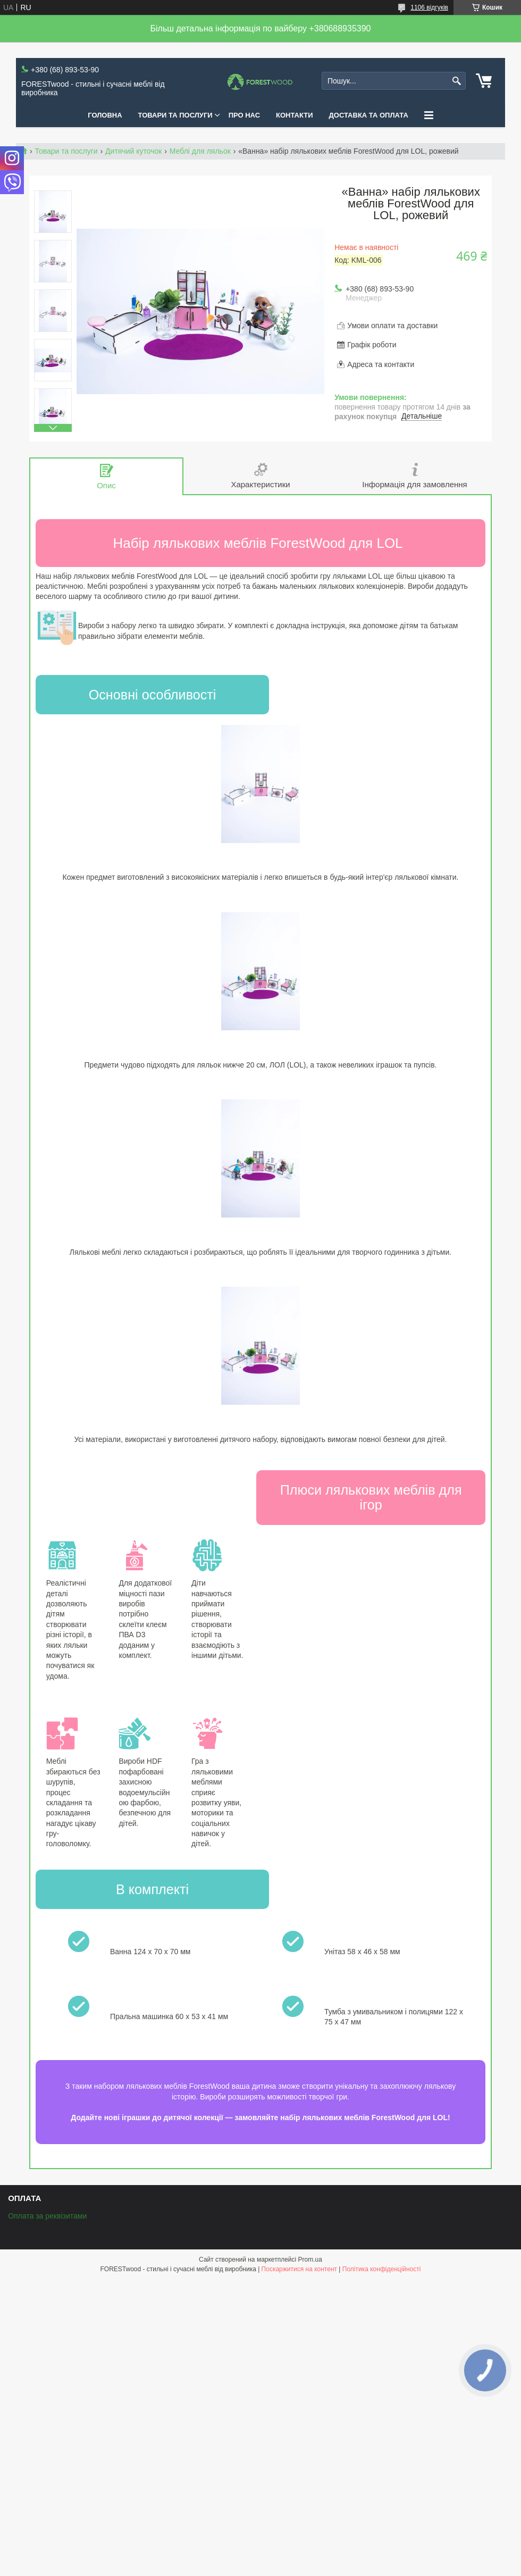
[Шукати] (456, 81)
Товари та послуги (66, 151)
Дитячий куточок (133, 151)
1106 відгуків (429, 7)
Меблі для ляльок (200, 151)
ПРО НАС (244, 115)
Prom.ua (310, 2259)
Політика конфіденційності (381, 2269)
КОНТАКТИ (294, 115)
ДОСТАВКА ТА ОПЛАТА (368, 115)
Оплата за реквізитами (47, 2216)
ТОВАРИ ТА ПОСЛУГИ (175, 115)
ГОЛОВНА (105, 115)
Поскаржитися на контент (299, 2269)
